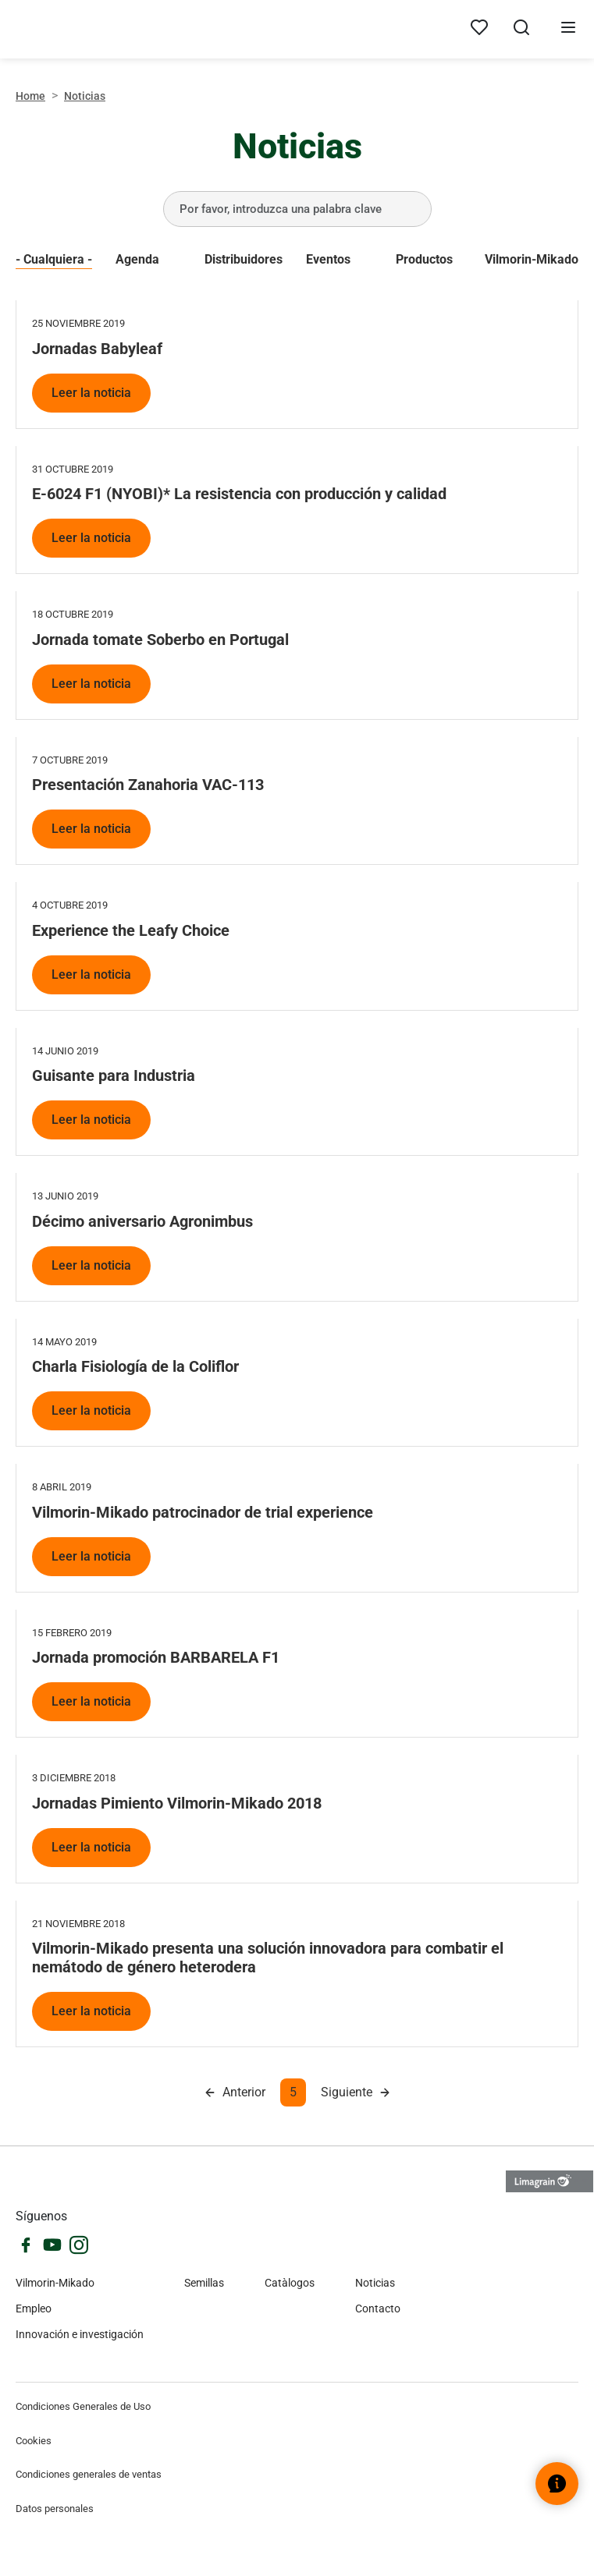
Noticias (375, 2283)
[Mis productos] (479, 28)
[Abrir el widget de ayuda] (556, 2483)
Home (30, 95)
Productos (424, 259)
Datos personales (55, 2508)
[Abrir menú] (568, 29)
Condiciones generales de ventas (89, 2474)
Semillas (204, 2283)
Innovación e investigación (80, 2334)
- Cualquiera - (54, 259)
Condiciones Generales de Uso (83, 2406)
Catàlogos (290, 2283)
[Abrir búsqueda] (521, 29)
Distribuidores (244, 259)
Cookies (34, 2441)
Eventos (328, 259)
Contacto (377, 2308)
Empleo (34, 2308)
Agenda (137, 259)
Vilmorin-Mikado (531, 259)
